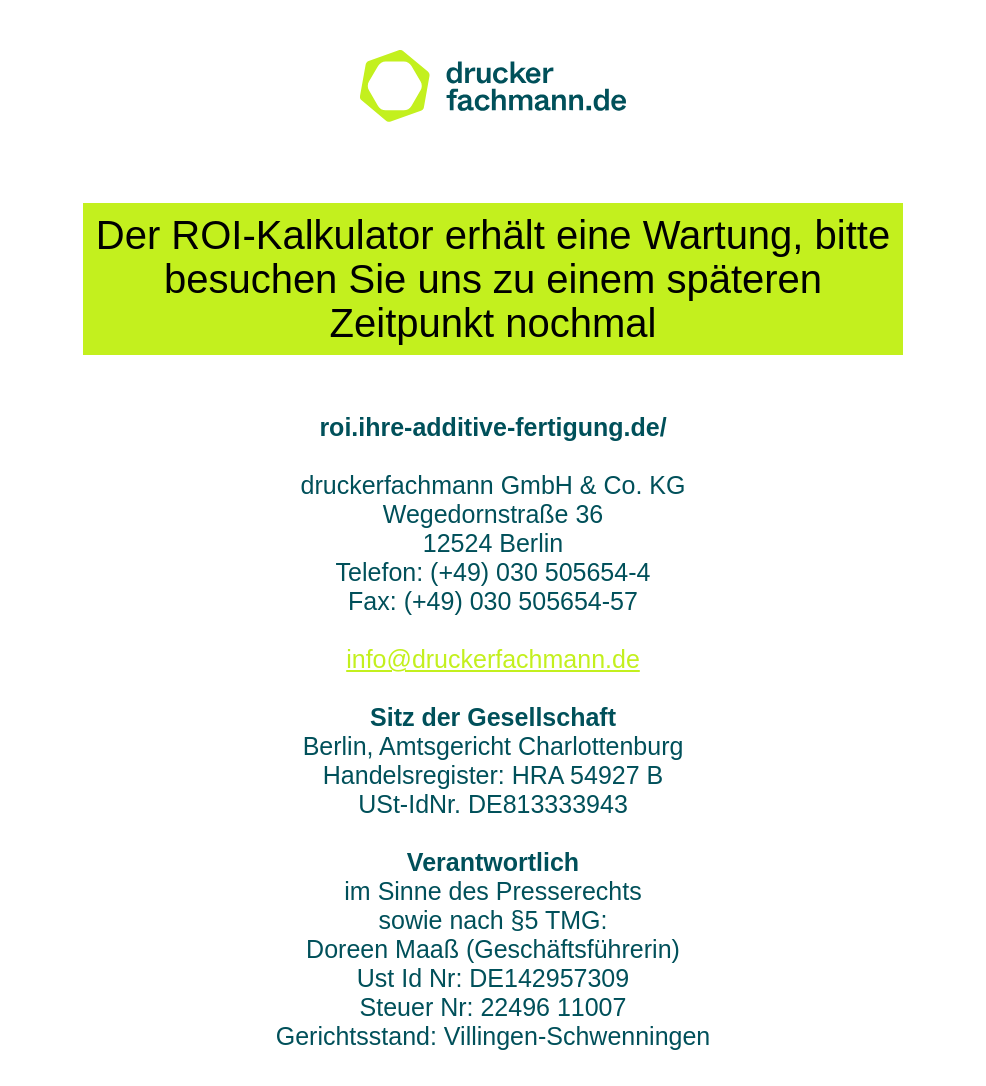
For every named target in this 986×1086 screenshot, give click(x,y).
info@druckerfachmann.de (493, 659)
